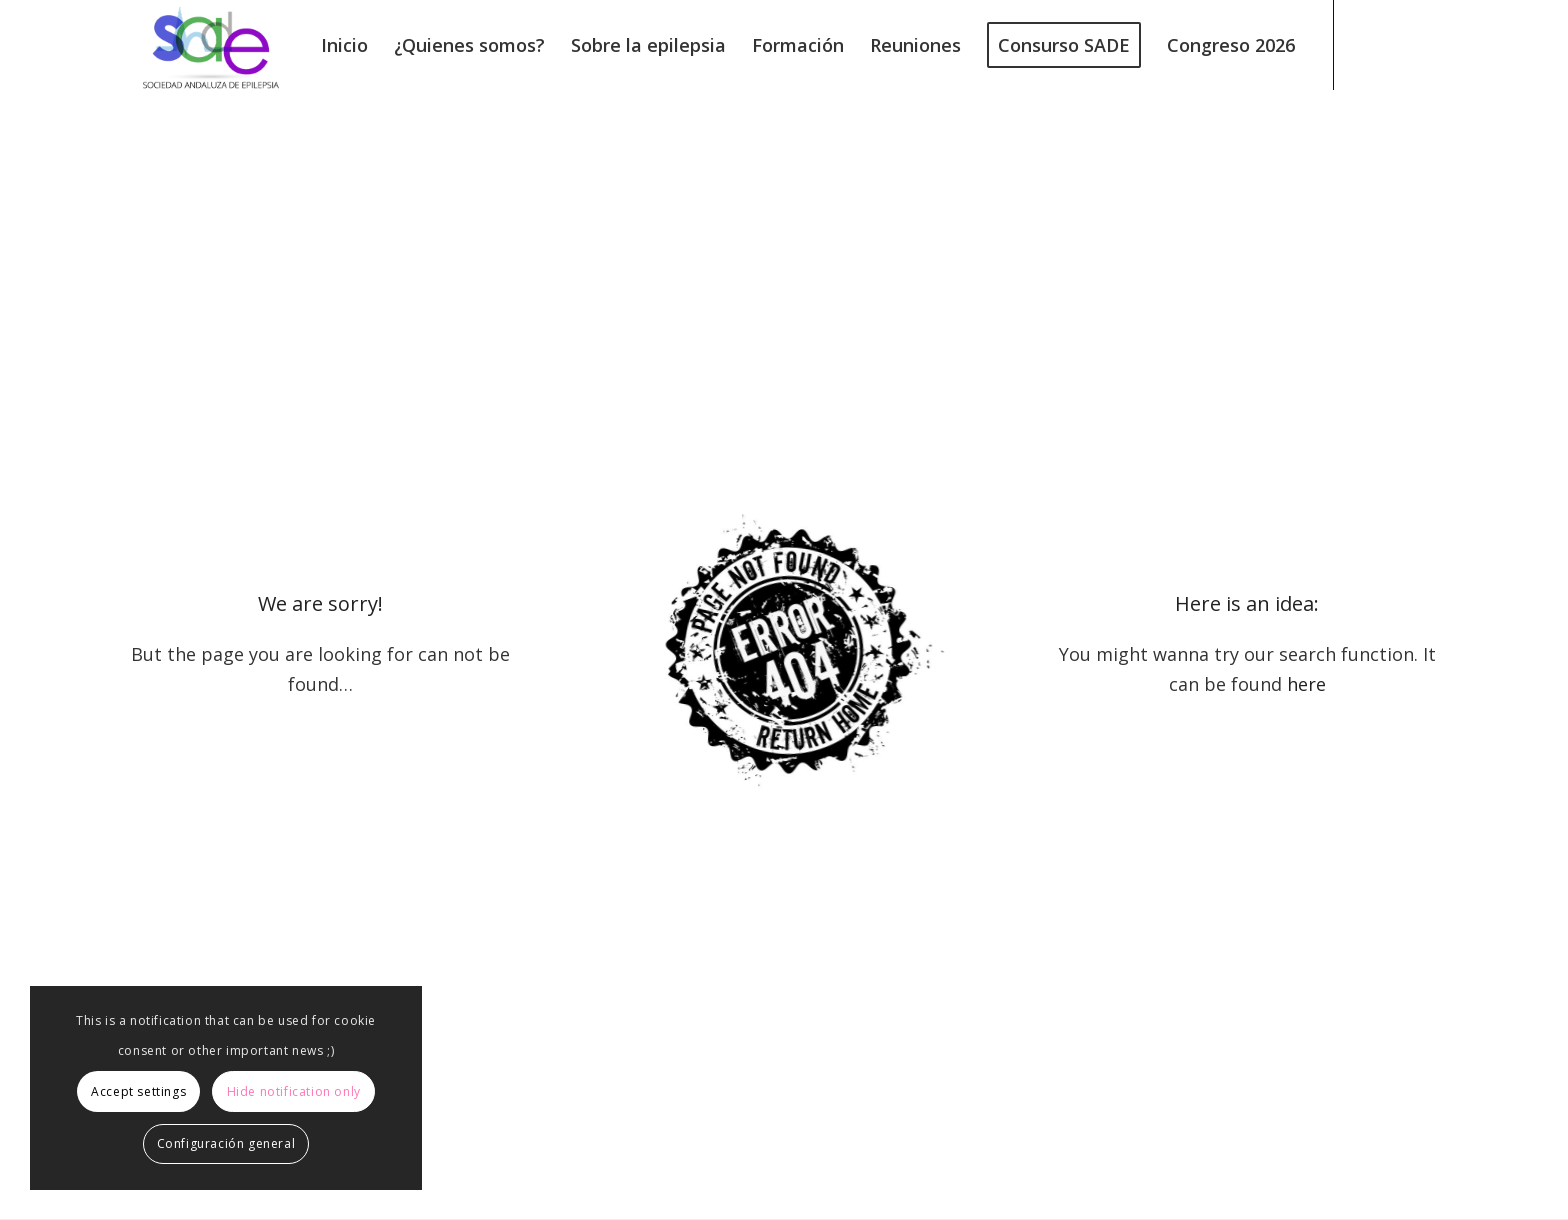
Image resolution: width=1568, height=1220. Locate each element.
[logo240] (210, 45)
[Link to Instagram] (1425, 44)
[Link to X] (1365, 44)
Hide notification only (294, 1091)
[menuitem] (344, 45)
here (1306, 684)
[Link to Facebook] (1395, 44)
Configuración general (226, 1143)
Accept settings (138, 1091)
